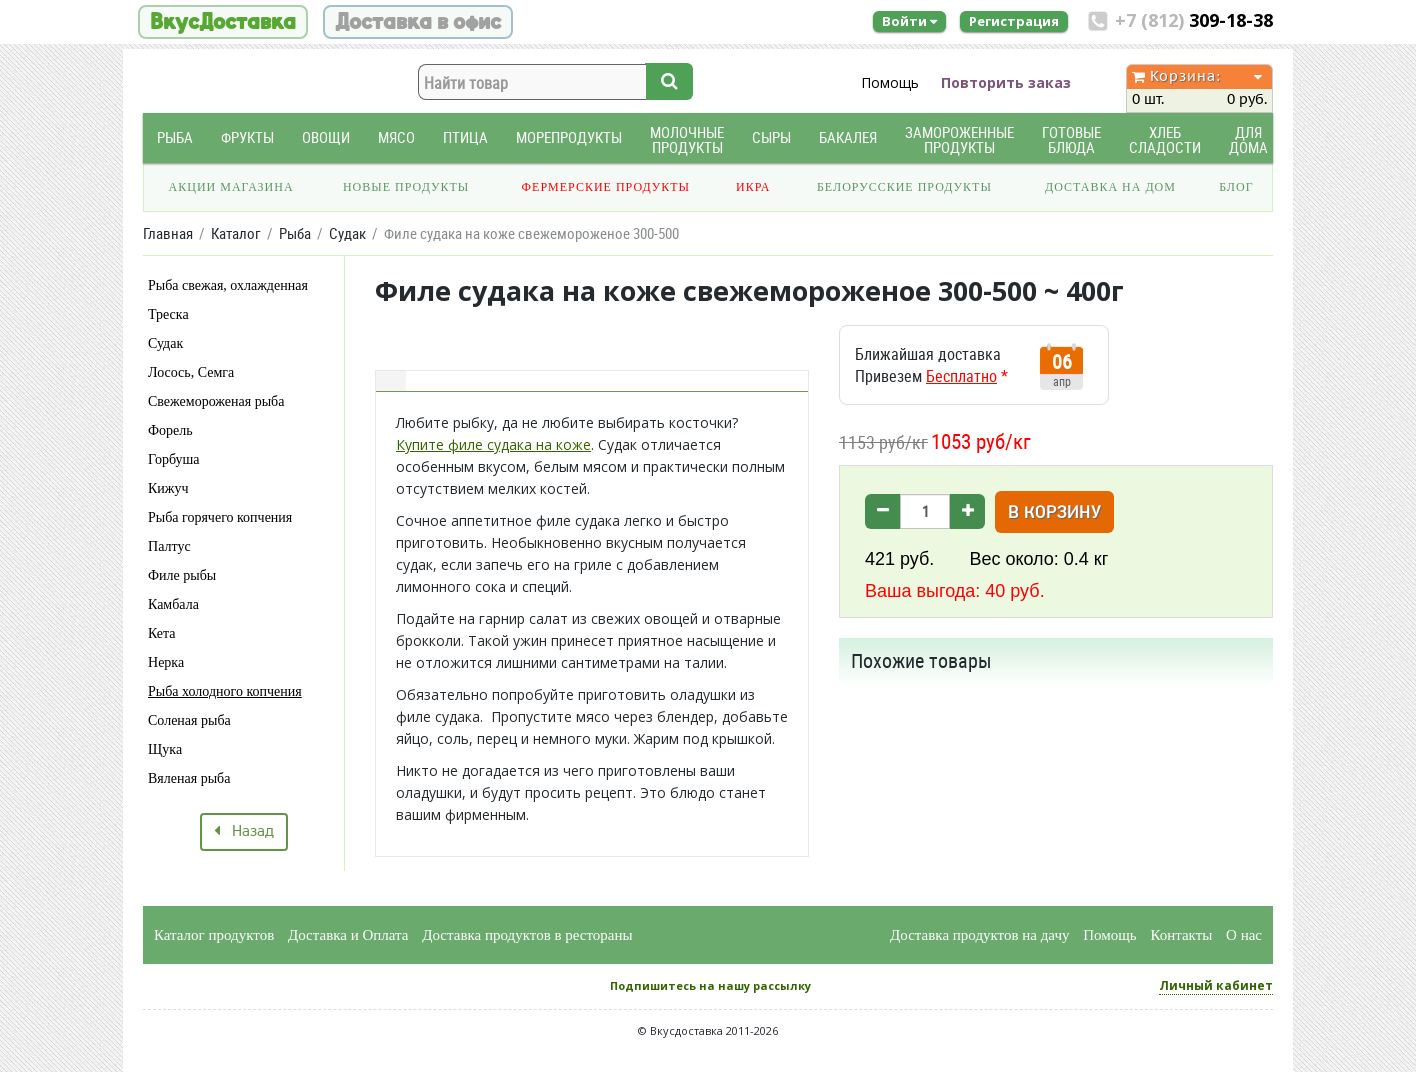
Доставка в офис (418, 22)
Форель (170, 430)
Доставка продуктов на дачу (979, 935)
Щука (165, 749)
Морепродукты (569, 137)
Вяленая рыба (189, 778)
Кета (162, 633)
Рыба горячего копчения (220, 517)
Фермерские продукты (606, 187)
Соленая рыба (189, 720)
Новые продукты (406, 187)
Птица (465, 137)
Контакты (1181, 935)
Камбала (173, 604)
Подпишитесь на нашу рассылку (710, 985)
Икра (753, 187)
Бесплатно (961, 376)
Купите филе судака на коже (493, 444)
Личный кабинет (1216, 985)
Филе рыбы (182, 575)
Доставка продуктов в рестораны (527, 935)
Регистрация (1014, 21)
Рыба (175, 137)
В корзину (1054, 513)
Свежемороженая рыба (216, 401)
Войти (909, 21)
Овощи (326, 137)
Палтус (169, 546)
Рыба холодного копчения (225, 691)
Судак (165, 343)
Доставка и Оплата (348, 935)
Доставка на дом (1110, 187)
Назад (244, 832)
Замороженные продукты (959, 140)
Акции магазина (231, 187)
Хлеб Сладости (1165, 140)
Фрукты (247, 137)
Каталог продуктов (214, 935)
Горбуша (173, 459)
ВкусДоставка (223, 22)
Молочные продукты (687, 140)
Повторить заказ (1006, 82)
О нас (1244, 935)
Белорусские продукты (904, 187)
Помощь (890, 82)
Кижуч (168, 488)
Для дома (1248, 140)
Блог (1236, 187)
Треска (168, 314)
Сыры (771, 137)
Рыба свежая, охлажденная (228, 285)
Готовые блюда (1071, 140)
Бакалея (848, 137)
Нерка (166, 662)
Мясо (396, 137)
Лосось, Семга (191, 372)
